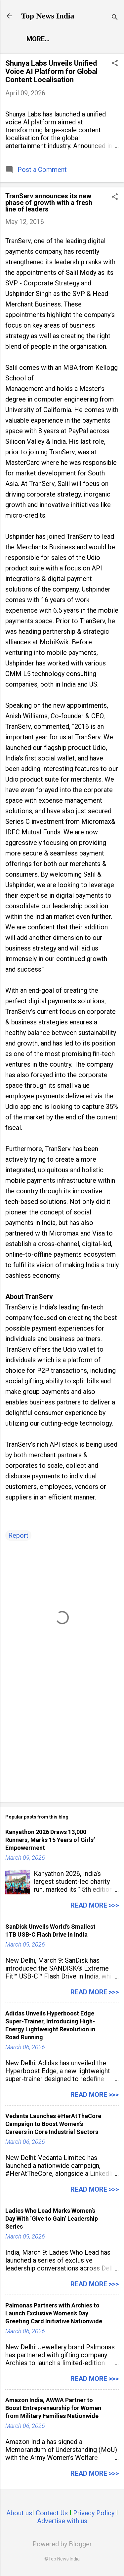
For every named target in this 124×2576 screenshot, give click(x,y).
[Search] (115, 18)
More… (38, 39)
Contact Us (52, 2513)
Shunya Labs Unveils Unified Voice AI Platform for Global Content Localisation (51, 71)
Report (18, 1535)
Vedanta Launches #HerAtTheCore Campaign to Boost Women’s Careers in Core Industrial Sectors (53, 2123)
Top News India (47, 16)
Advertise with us (62, 2521)
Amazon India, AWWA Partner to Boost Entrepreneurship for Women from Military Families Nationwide (53, 2408)
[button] (115, 64)
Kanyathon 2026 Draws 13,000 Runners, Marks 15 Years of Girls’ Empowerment (50, 1839)
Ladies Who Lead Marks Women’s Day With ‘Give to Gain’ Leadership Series (51, 2218)
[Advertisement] (62, 1745)
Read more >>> (94, 1905)
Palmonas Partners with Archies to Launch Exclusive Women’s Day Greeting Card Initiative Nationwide (53, 2313)
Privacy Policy (93, 2513)
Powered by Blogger (62, 2544)
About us (19, 2513)
